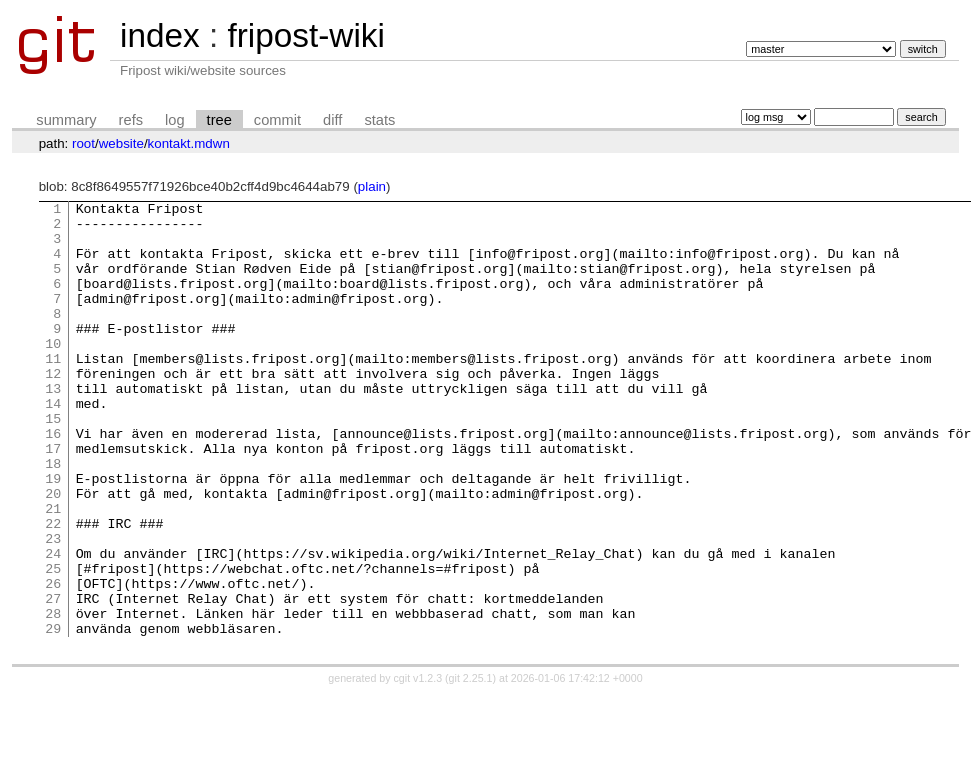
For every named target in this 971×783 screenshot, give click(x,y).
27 (53, 679)
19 (53, 535)
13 (53, 427)
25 (53, 643)
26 (53, 661)
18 (53, 517)
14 (53, 445)
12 (53, 409)
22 (53, 589)
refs (131, 120)
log (175, 120)
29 (53, 715)
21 (53, 571)
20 (53, 553)
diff (332, 120)
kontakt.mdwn (189, 143)
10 (53, 373)
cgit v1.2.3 (418, 765)
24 (53, 625)
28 (53, 697)
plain (372, 186)
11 (53, 391)
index (160, 35)
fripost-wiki (305, 35)
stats (379, 120)
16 (53, 481)
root (83, 143)
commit (277, 120)
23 (53, 607)
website (121, 143)
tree (219, 120)
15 (53, 463)
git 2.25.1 (471, 765)
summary (66, 120)
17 (53, 499)
